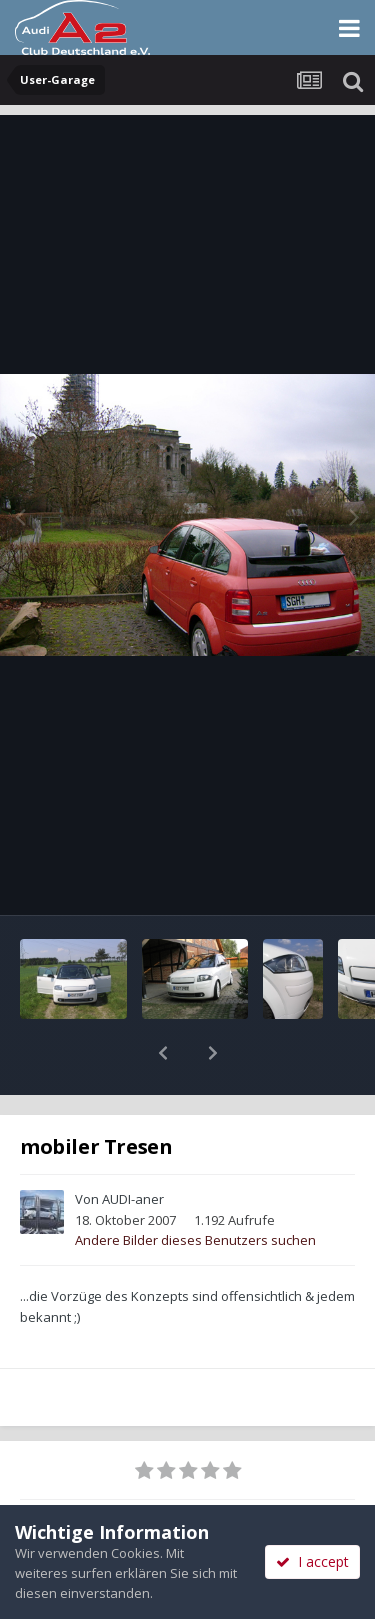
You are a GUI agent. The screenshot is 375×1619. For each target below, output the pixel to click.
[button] (163, 1053)
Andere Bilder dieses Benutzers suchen (195, 1240)
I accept (312, 1561)
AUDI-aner (133, 1199)
